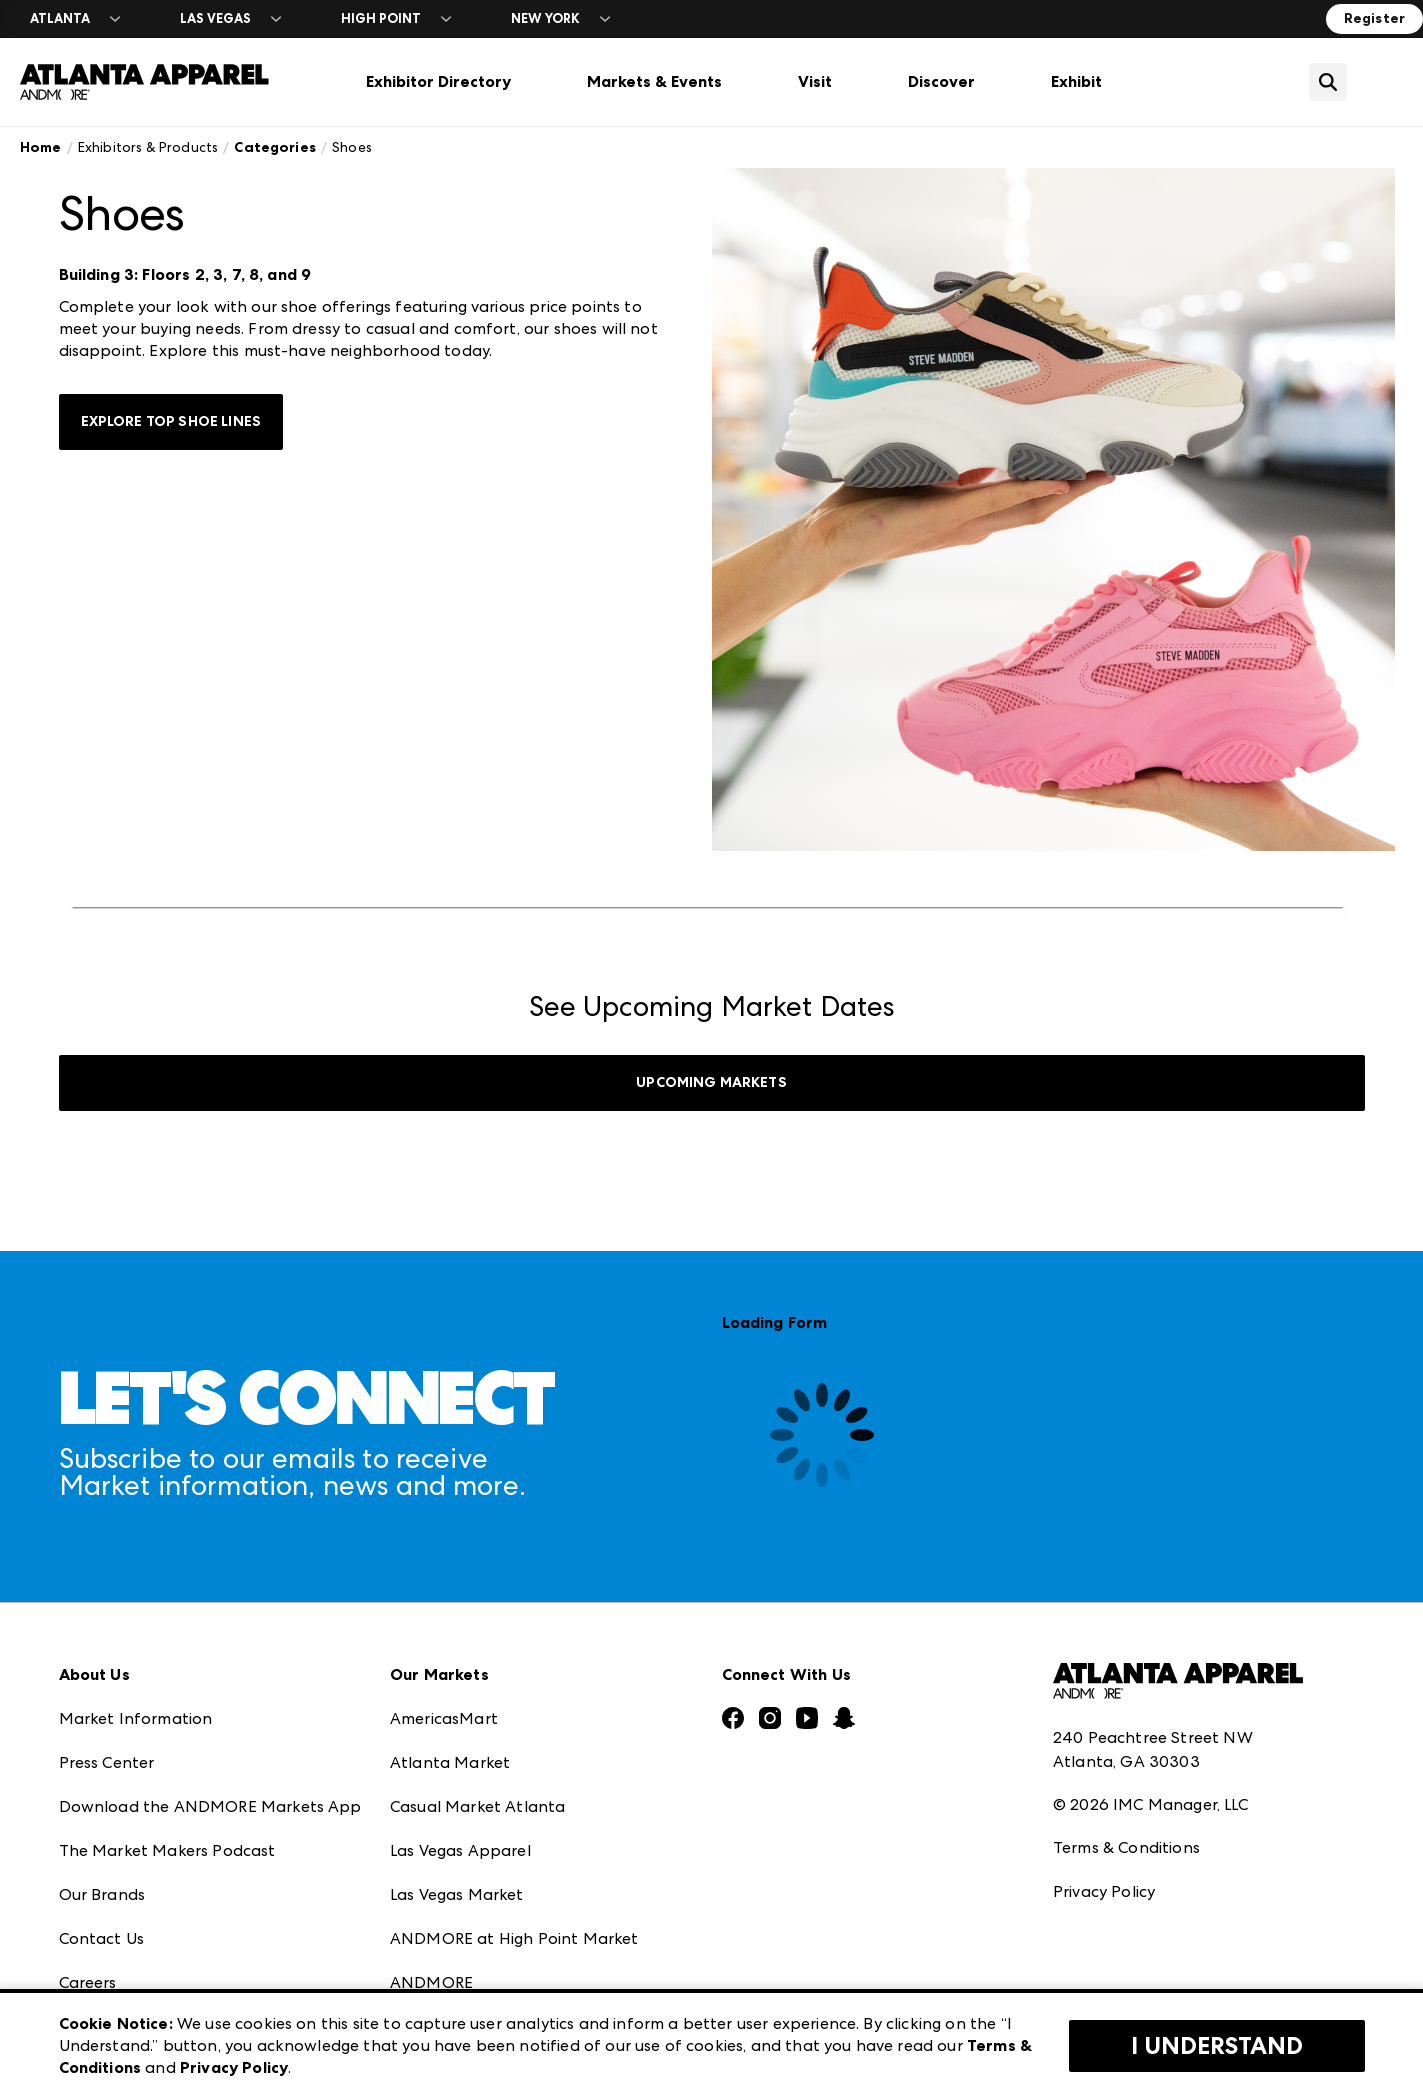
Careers (88, 1982)
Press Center (107, 1762)
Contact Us (102, 1938)
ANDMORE (431, 1982)
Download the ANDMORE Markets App (210, 1806)
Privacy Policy (1104, 1891)
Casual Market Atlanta (477, 1806)
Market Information (136, 1718)
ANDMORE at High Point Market (514, 1938)
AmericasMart (444, 1718)
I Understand (1217, 2046)
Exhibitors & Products (148, 147)
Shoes (352, 147)
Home (41, 147)
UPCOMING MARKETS (711, 1082)
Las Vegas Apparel (460, 1850)
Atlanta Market (450, 1762)
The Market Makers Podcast (167, 1850)
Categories (275, 147)
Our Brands (102, 1894)
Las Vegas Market (457, 1894)
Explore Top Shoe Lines (171, 421)
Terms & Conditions (1126, 1847)
